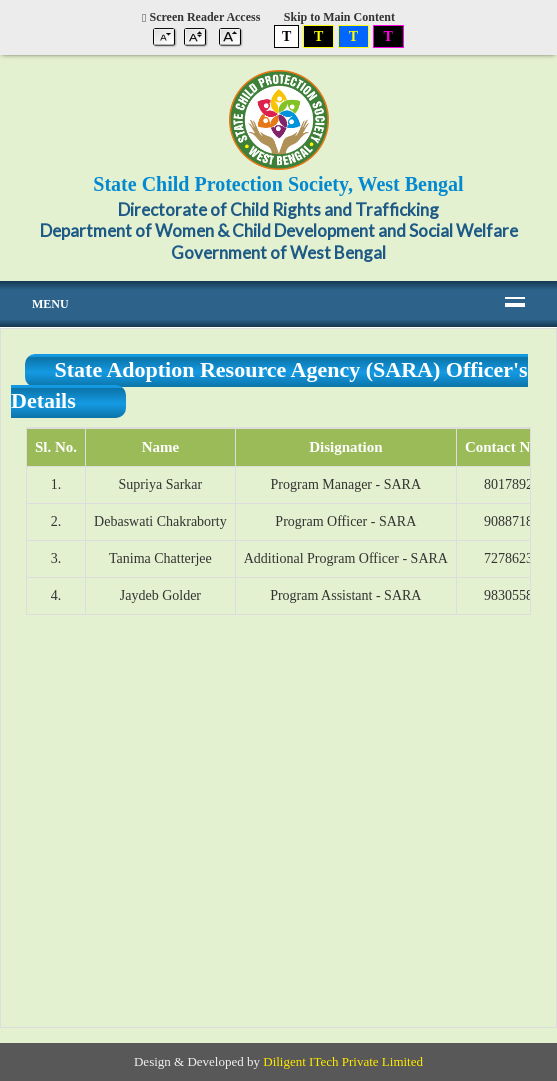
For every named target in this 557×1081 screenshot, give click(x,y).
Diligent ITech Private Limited (343, 1061)
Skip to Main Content (339, 17)
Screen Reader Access (201, 17)
